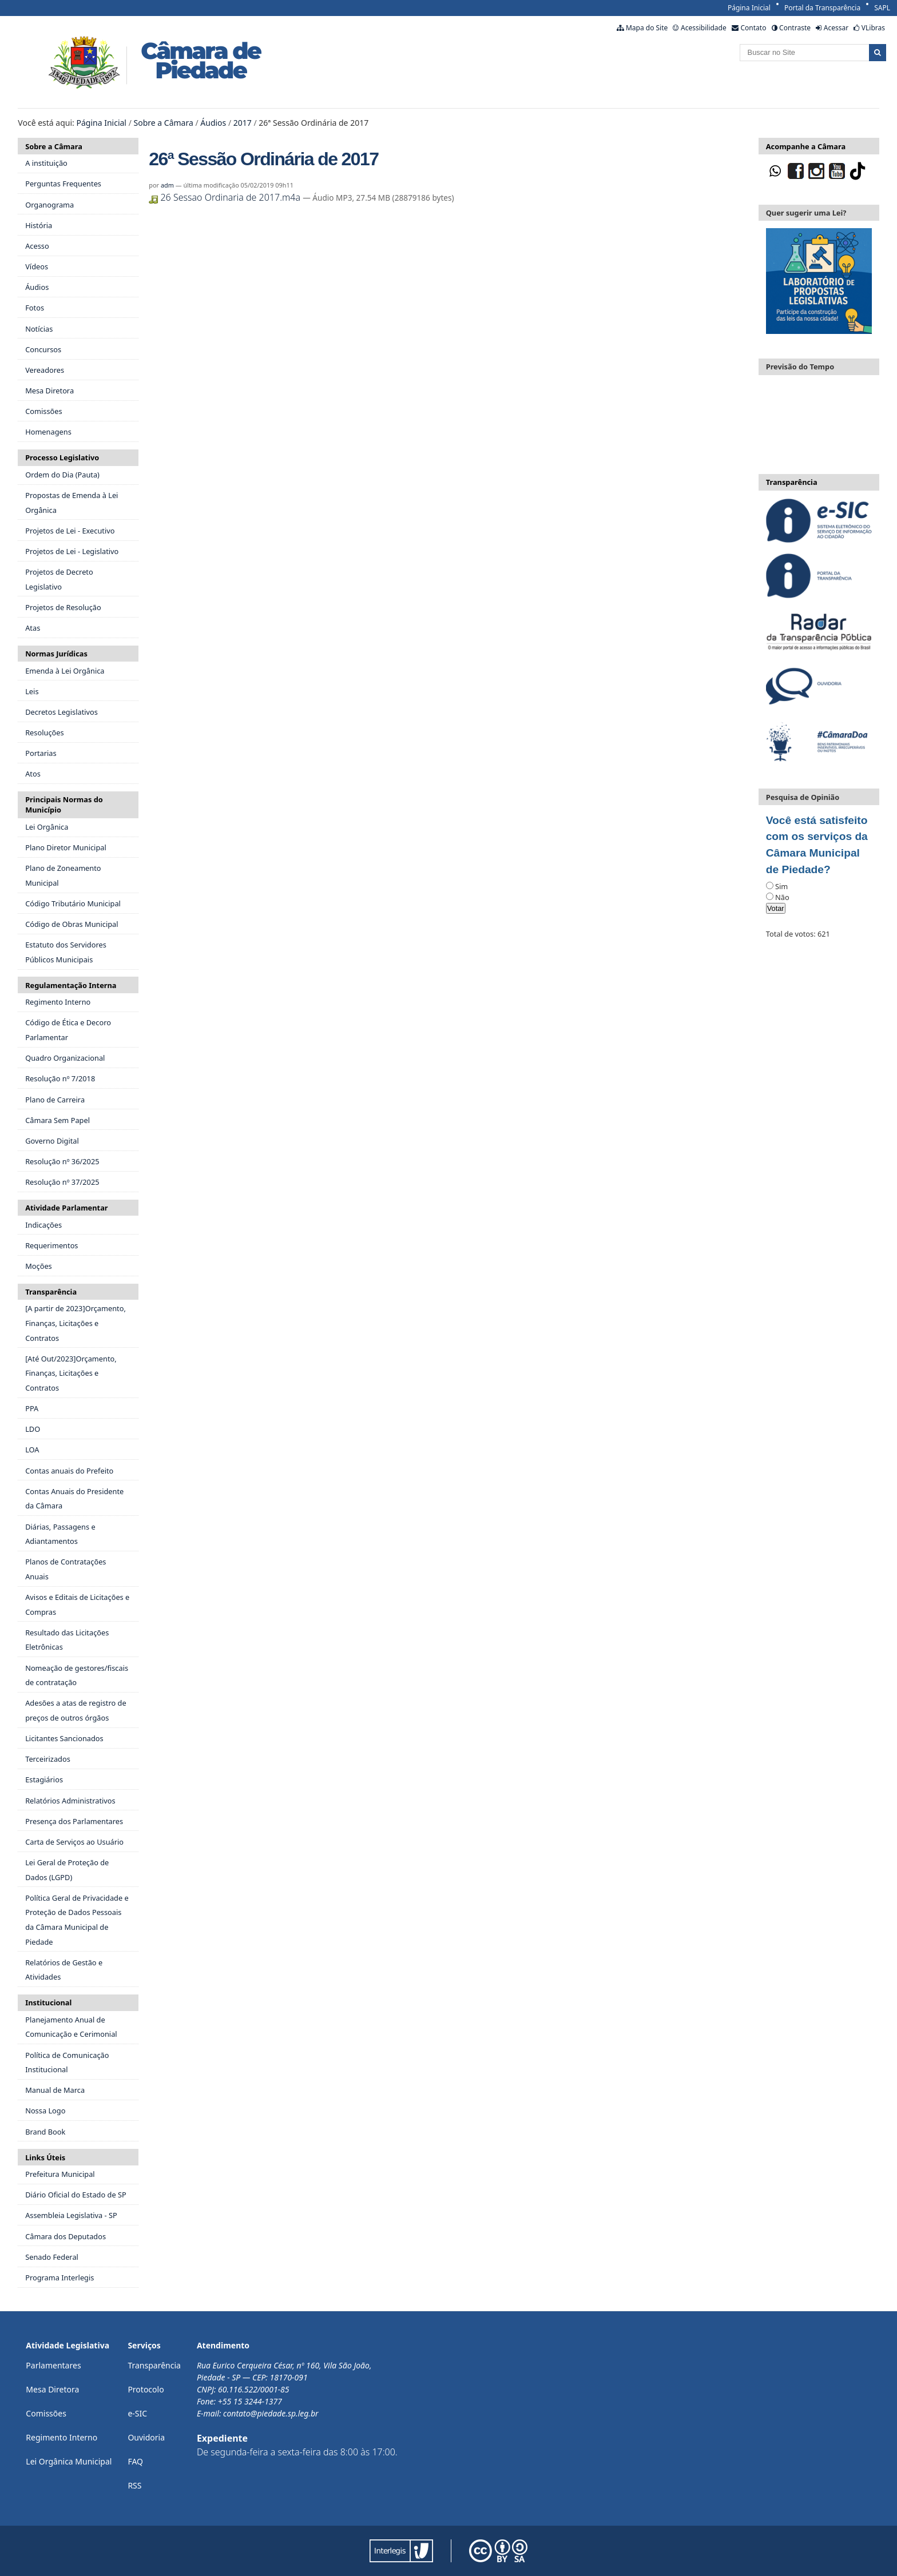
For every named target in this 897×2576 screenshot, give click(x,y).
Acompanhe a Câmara (806, 146)
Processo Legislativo (62, 457)
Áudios (213, 122)
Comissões (46, 2413)
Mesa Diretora (52, 2389)
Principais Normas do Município (64, 804)
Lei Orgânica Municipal (69, 2461)
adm (167, 185)
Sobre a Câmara (163, 122)
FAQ (135, 2461)
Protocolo (146, 2389)
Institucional (48, 2002)
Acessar (836, 28)
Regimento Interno (61, 2437)
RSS (134, 2485)
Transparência (51, 1292)
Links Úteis (45, 2157)
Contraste (795, 28)
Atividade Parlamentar (66, 1208)
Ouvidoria (146, 2437)
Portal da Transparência (822, 8)
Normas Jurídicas (56, 653)
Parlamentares (53, 2365)
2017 (242, 122)
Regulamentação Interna (70, 985)
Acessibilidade (704, 28)
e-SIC (137, 2413)
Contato (753, 28)
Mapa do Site (647, 28)
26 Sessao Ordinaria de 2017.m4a (226, 197)
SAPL (882, 8)
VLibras (873, 28)
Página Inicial (749, 8)
